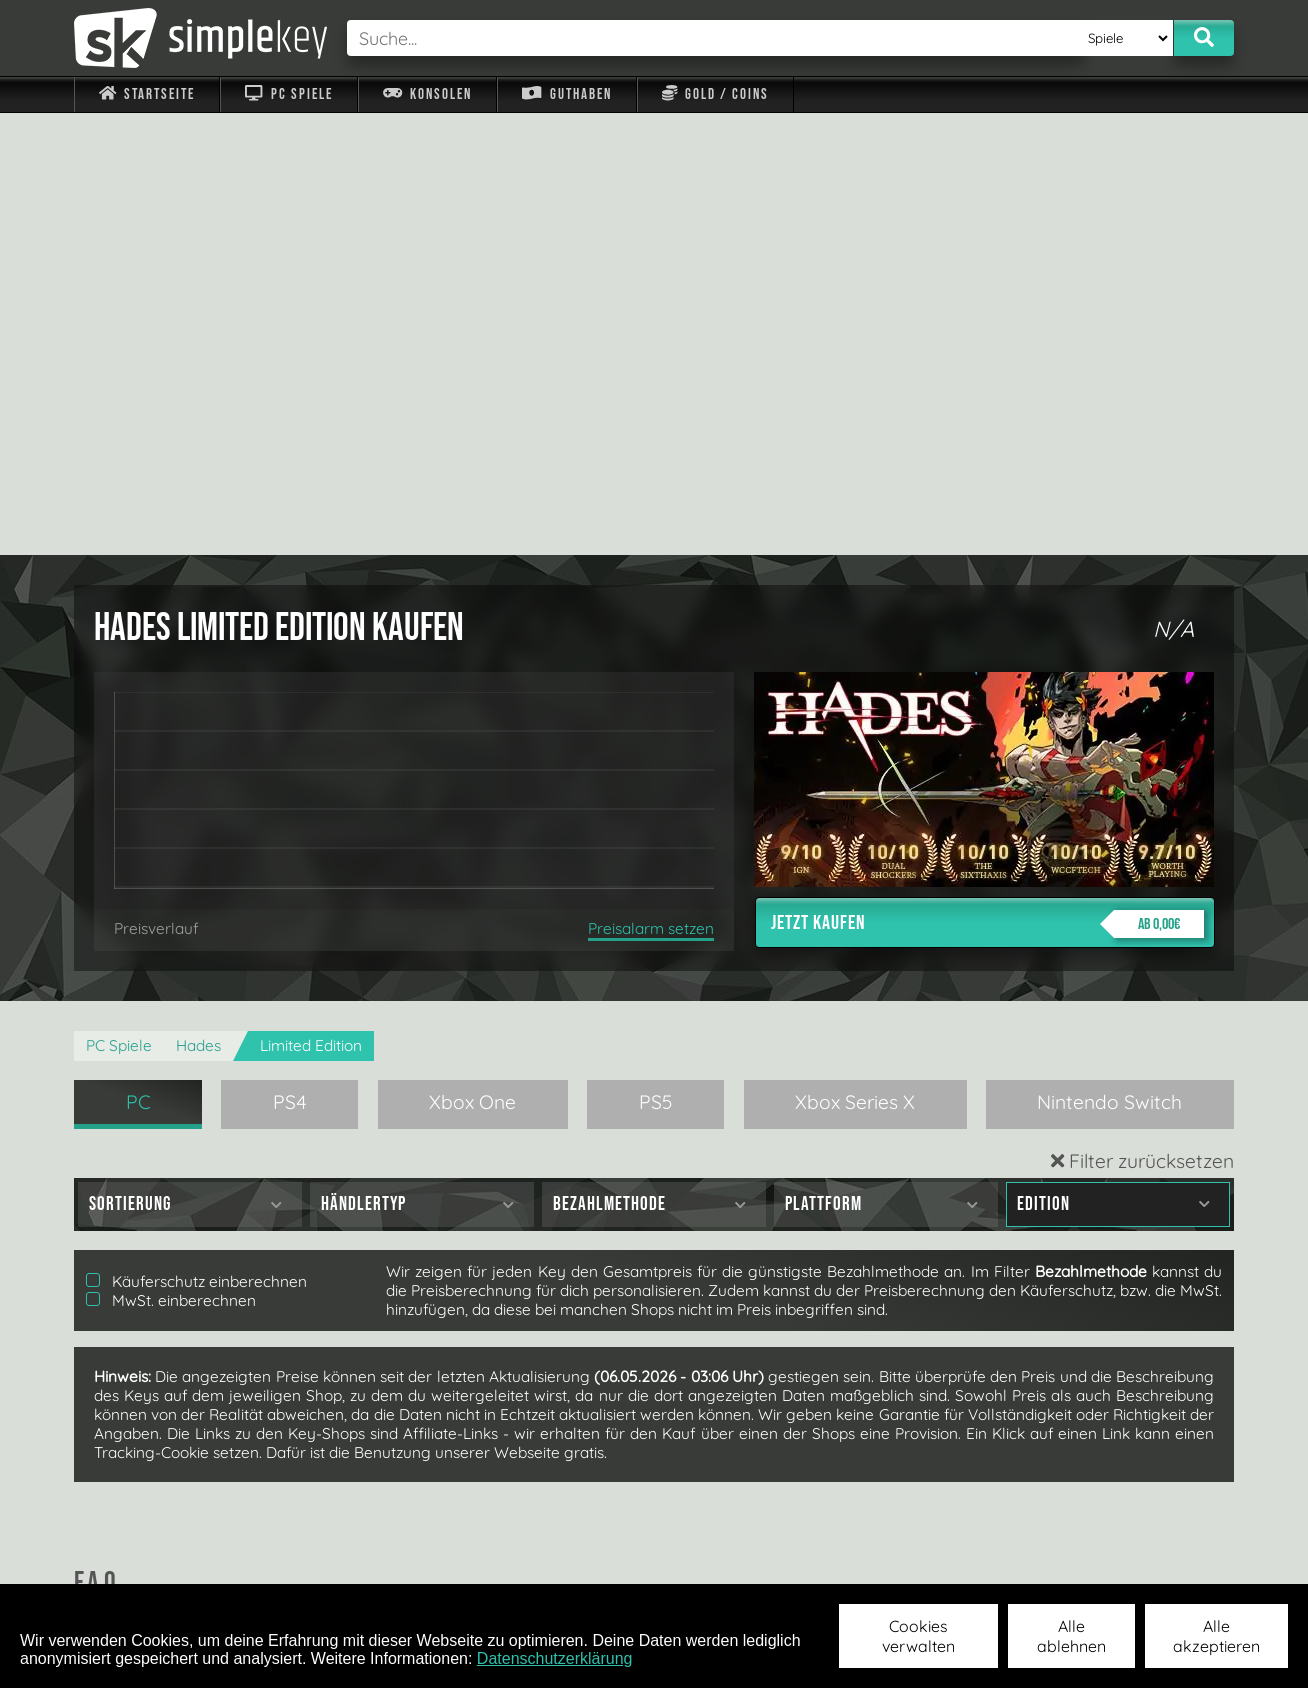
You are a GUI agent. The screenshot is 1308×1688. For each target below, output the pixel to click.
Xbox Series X (855, 660)
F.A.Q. (527, 1558)
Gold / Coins (715, 94)
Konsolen (427, 94)
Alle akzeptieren (1216, 1636)
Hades (198, 603)
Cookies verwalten (918, 1636)
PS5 (656, 660)
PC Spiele (288, 94)
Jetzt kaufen (987, 482)
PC (138, 660)
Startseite (147, 94)
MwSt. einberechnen (171, 858)
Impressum (159, 1558)
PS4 (290, 660)
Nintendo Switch (1109, 660)
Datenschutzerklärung (555, 1658)
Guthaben (566, 94)
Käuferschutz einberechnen (196, 839)
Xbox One (472, 660)
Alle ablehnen (1071, 1636)
